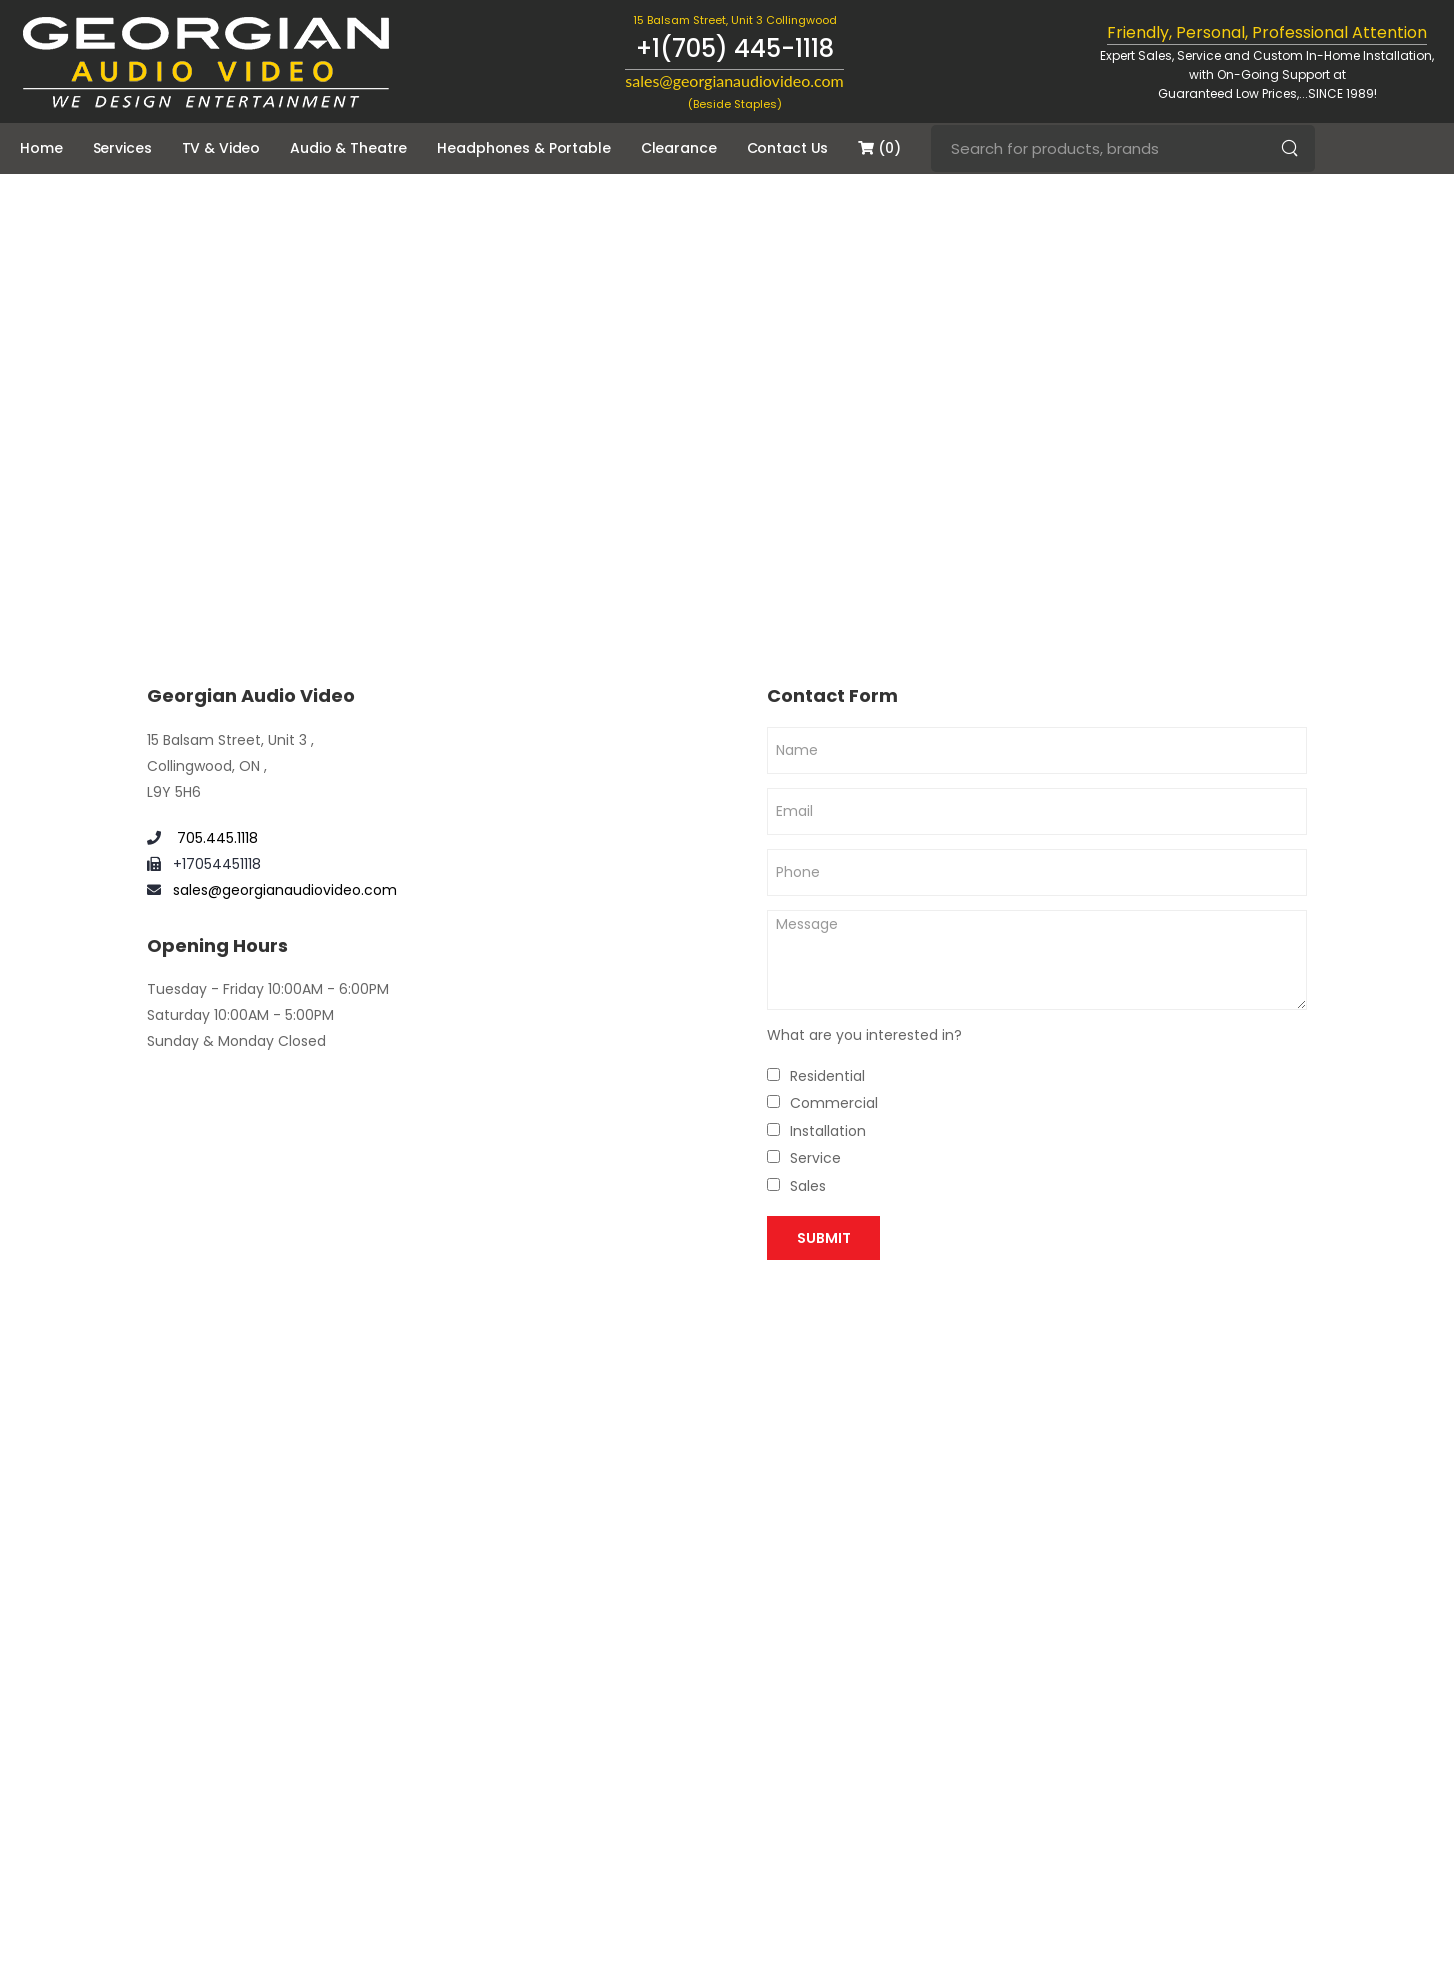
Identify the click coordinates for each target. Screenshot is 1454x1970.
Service (815, 1158)
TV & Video (221, 148)
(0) (879, 148)
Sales (808, 1186)
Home (41, 148)
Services (122, 148)
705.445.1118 (215, 838)
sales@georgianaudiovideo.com (285, 890)
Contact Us (788, 148)
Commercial (834, 1103)
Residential (827, 1076)
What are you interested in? (864, 1035)
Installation (828, 1131)
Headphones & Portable (523, 148)
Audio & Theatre (348, 148)
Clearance (679, 148)
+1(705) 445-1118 (735, 48)
